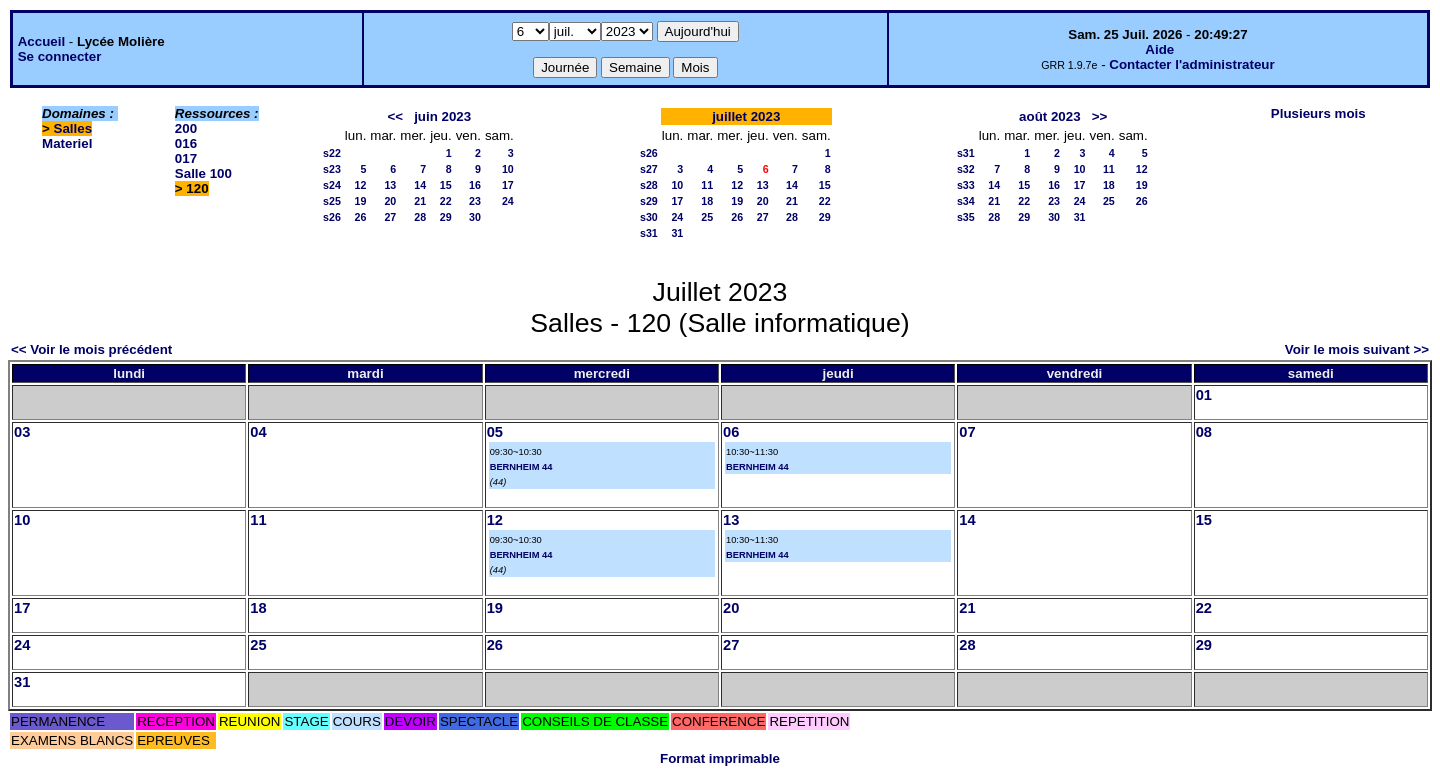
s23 (332, 169)
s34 (966, 201)
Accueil (41, 41)
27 (390, 217)
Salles (73, 128)
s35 (966, 217)
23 (475, 201)
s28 (649, 185)
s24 (332, 185)
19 (361, 201)
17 (508, 185)
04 (258, 432)
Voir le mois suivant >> (1357, 349)
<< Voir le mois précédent (91, 349)
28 (420, 217)
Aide (1159, 49)
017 (186, 158)
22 (446, 201)
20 (390, 201)
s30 (649, 217)
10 (508, 169)
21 (420, 201)
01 (1204, 395)
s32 (966, 169)
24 (508, 201)
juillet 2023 (746, 116)
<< (395, 116)
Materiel (67, 143)
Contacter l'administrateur (1191, 64)
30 (475, 217)
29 (446, 217)
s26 (332, 217)
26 (361, 217)
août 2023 (1050, 116)
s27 (649, 169)
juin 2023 (442, 116)
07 (967, 432)
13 (390, 185)
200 (186, 128)
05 (495, 432)
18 (707, 201)
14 (420, 185)
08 (1204, 432)
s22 (332, 153)
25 (707, 217)
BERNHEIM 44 (521, 467)
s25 (332, 201)
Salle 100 (203, 173)
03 (22, 432)
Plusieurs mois (1318, 113)
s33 (966, 185)
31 (677, 233)
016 (186, 143)
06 (731, 432)
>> (1100, 116)
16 (475, 185)
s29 (649, 201)
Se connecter (60, 56)
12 (361, 185)
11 (707, 185)
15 (446, 185)
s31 (649, 233)
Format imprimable (720, 758)
